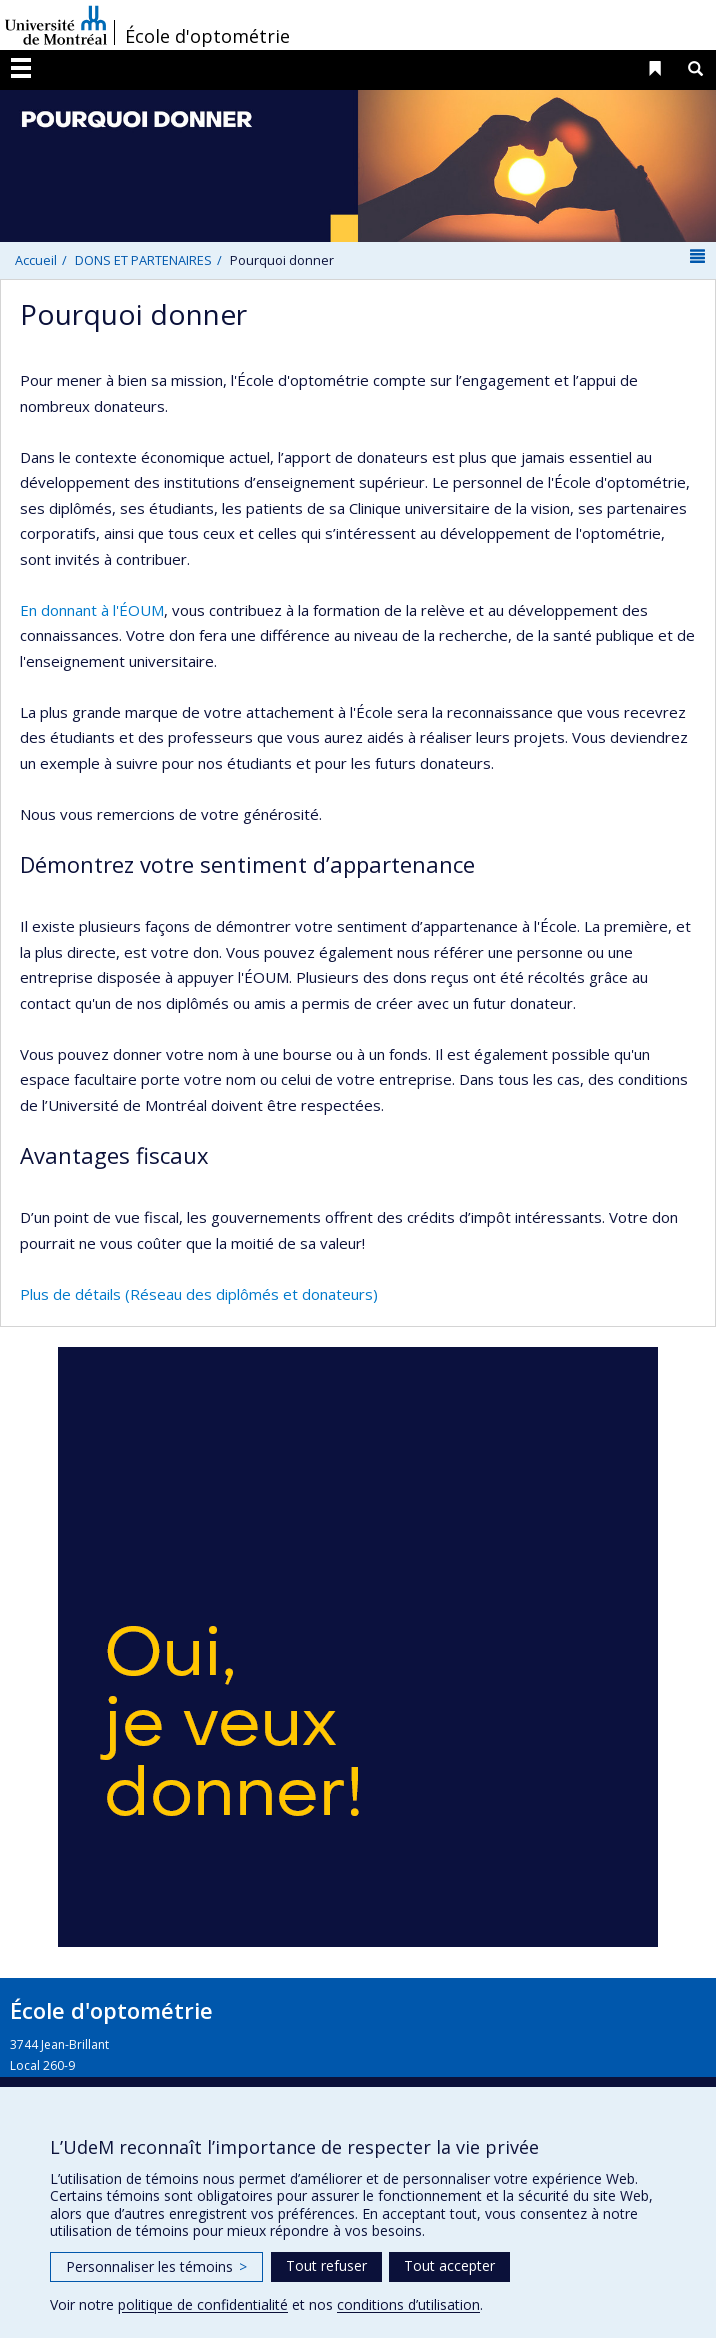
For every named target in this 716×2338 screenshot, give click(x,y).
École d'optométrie (207, 36)
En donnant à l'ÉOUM (92, 610)
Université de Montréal (56, 25)
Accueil (36, 260)
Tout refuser (326, 2265)
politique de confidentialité (203, 2304)
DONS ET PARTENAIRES (143, 260)
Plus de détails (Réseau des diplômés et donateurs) (199, 1294)
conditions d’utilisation (408, 2304)
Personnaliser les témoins (156, 2266)
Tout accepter (449, 2265)
